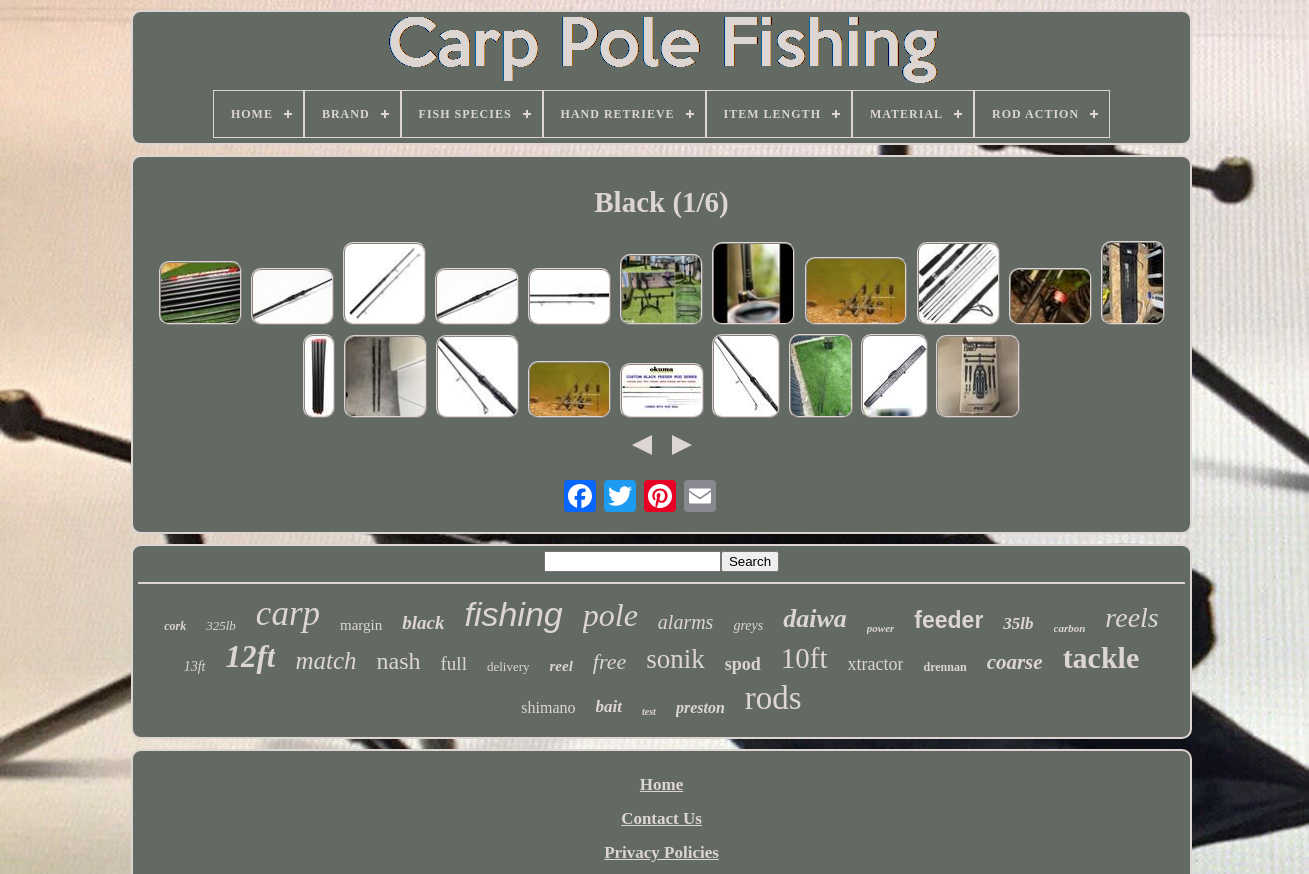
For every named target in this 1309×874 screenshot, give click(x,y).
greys (748, 625)
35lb (1018, 623)
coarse (1015, 662)
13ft (195, 666)
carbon (1070, 628)
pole (610, 615)
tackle (1101, 657)
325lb (221, 625)
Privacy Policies (661, 852)
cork (175, 626)
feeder (948, 620)
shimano (548, 707)
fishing (513, 614)
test (649, 711)
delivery (508, 666)
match (325, 660)
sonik (675, 659)
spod (743, 664)
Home (661, 784)
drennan (944, 667)
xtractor (876, 664)
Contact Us (661, 818)
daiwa (815, 618)
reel (561, 666)
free (609, 661)
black (423, 622)
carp (288, 613)
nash (399, 661)
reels (1131, 617)
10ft (804, 658)
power (881, 628)
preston (700, 707)
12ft (251, 656)
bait (609, 706)
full (454, 663)
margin (361, 625)
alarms (686, 622)
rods (773, 698)
